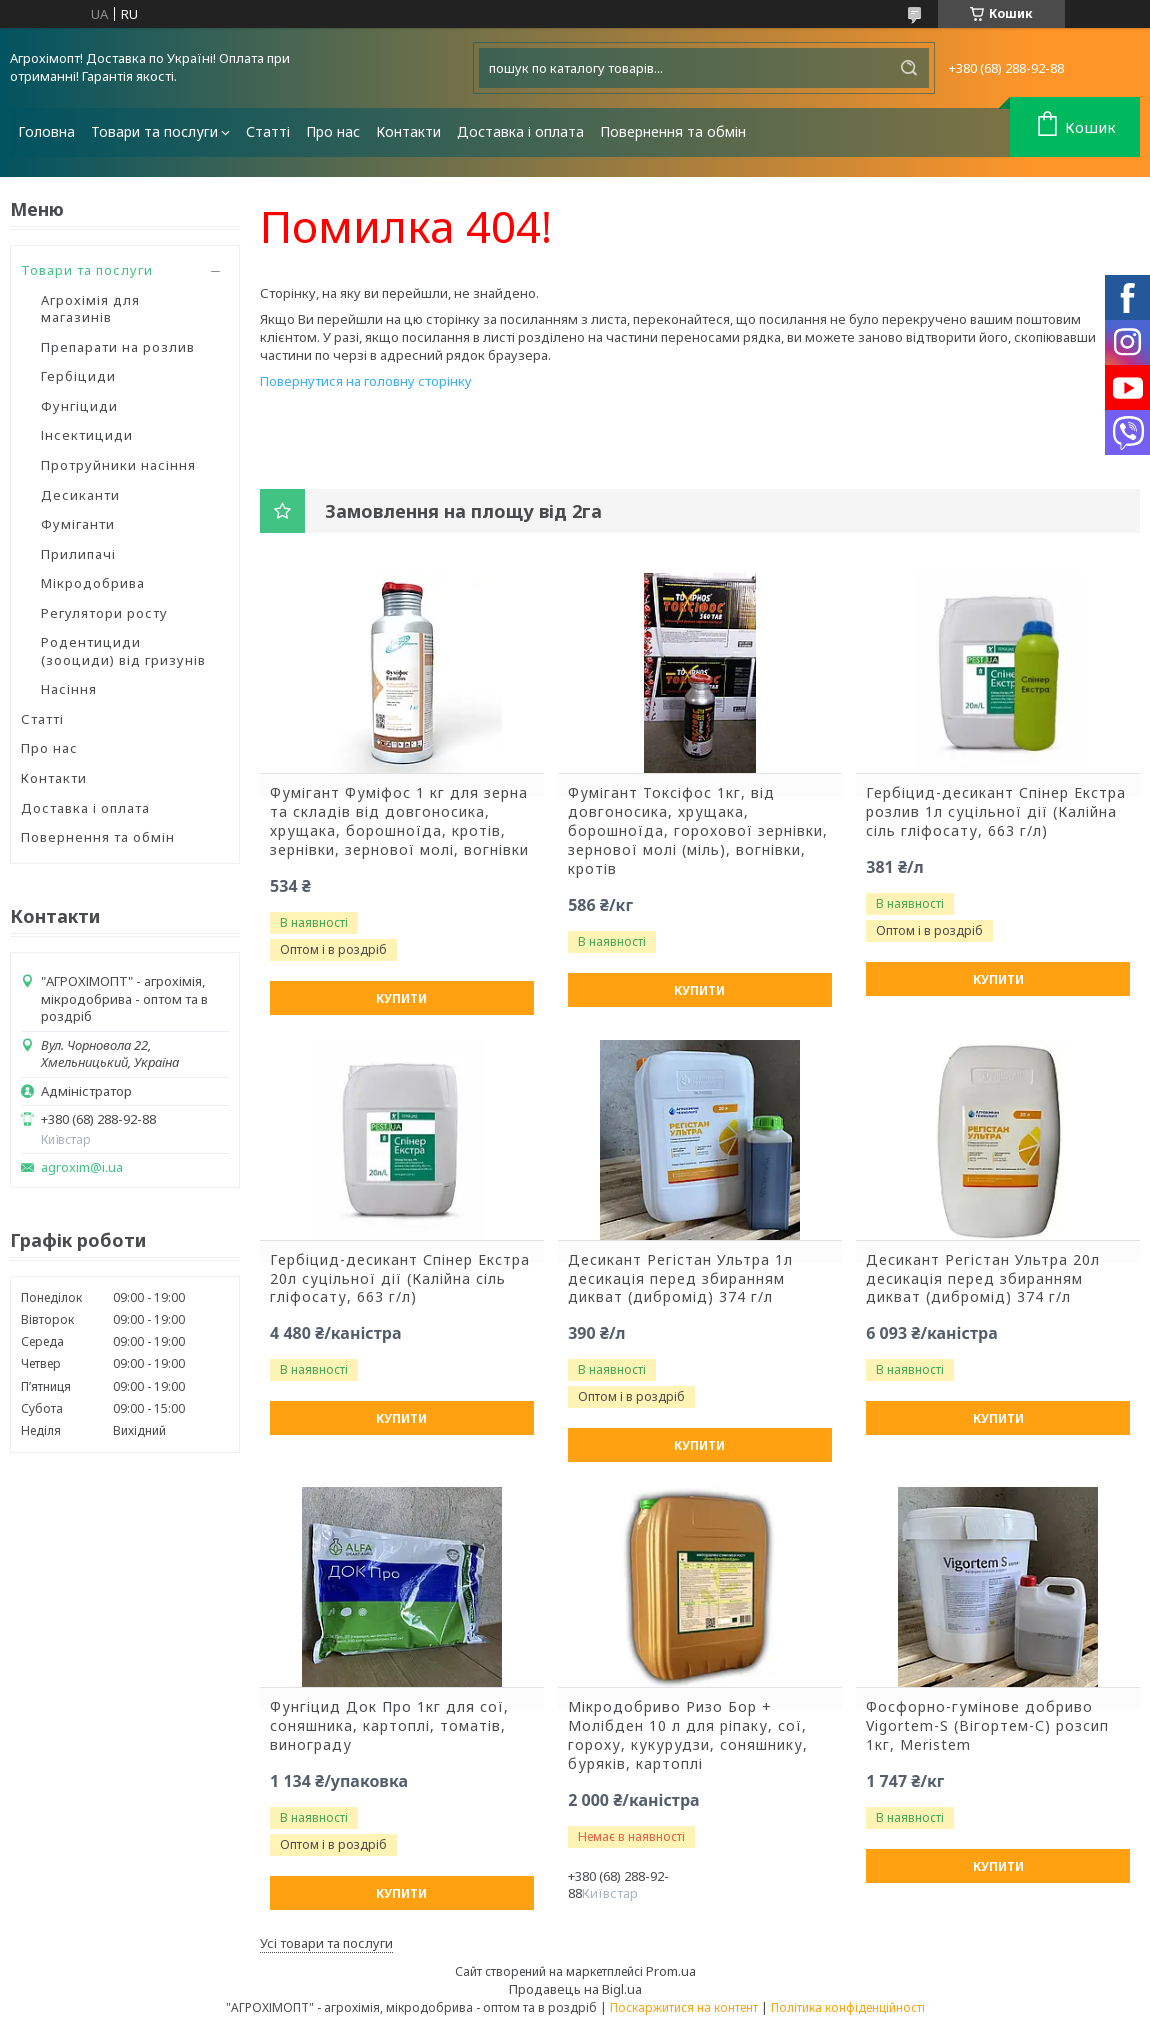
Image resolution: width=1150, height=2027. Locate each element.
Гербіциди (78, 376)
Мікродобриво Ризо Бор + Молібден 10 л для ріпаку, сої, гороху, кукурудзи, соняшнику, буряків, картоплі (688, 1735)
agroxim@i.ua (82, 1167)
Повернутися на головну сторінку (366, 381)
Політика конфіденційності (848, 2007)
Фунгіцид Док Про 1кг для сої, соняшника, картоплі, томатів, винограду (389, 1726)
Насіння (69, 689)
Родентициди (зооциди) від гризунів (123, 651)
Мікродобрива (93, 583)
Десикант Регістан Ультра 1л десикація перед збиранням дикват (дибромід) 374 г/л (680, 1279)
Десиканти (80, 495)
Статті (268, 131)
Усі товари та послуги (326, 1943)
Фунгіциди (79, 406)
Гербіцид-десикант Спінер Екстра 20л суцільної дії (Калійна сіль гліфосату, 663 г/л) (400, 1279)
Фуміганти (78, 524)
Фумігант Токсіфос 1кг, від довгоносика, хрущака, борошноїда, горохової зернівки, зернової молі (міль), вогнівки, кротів (698, 831)
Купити (401, 998)
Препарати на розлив (118, 347)
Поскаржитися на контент (684, 2007)
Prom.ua (671, 1971)
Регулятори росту (104, 613)
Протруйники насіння (118, 465)
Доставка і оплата (520, 131)
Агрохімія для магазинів (90, 309)
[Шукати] (909, 68)
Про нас (333, 131)
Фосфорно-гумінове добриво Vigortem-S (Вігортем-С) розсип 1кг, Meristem (987, 1726)
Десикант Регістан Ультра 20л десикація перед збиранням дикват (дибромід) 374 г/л (983, 1279)
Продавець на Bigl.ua (575, 1989)
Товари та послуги (154, 131)
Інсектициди (87, 435)
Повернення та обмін (673, 131)
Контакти (408, 131)
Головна (46, 131)
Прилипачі (78, 554)
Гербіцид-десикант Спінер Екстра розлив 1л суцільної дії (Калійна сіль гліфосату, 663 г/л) (996, 812)
